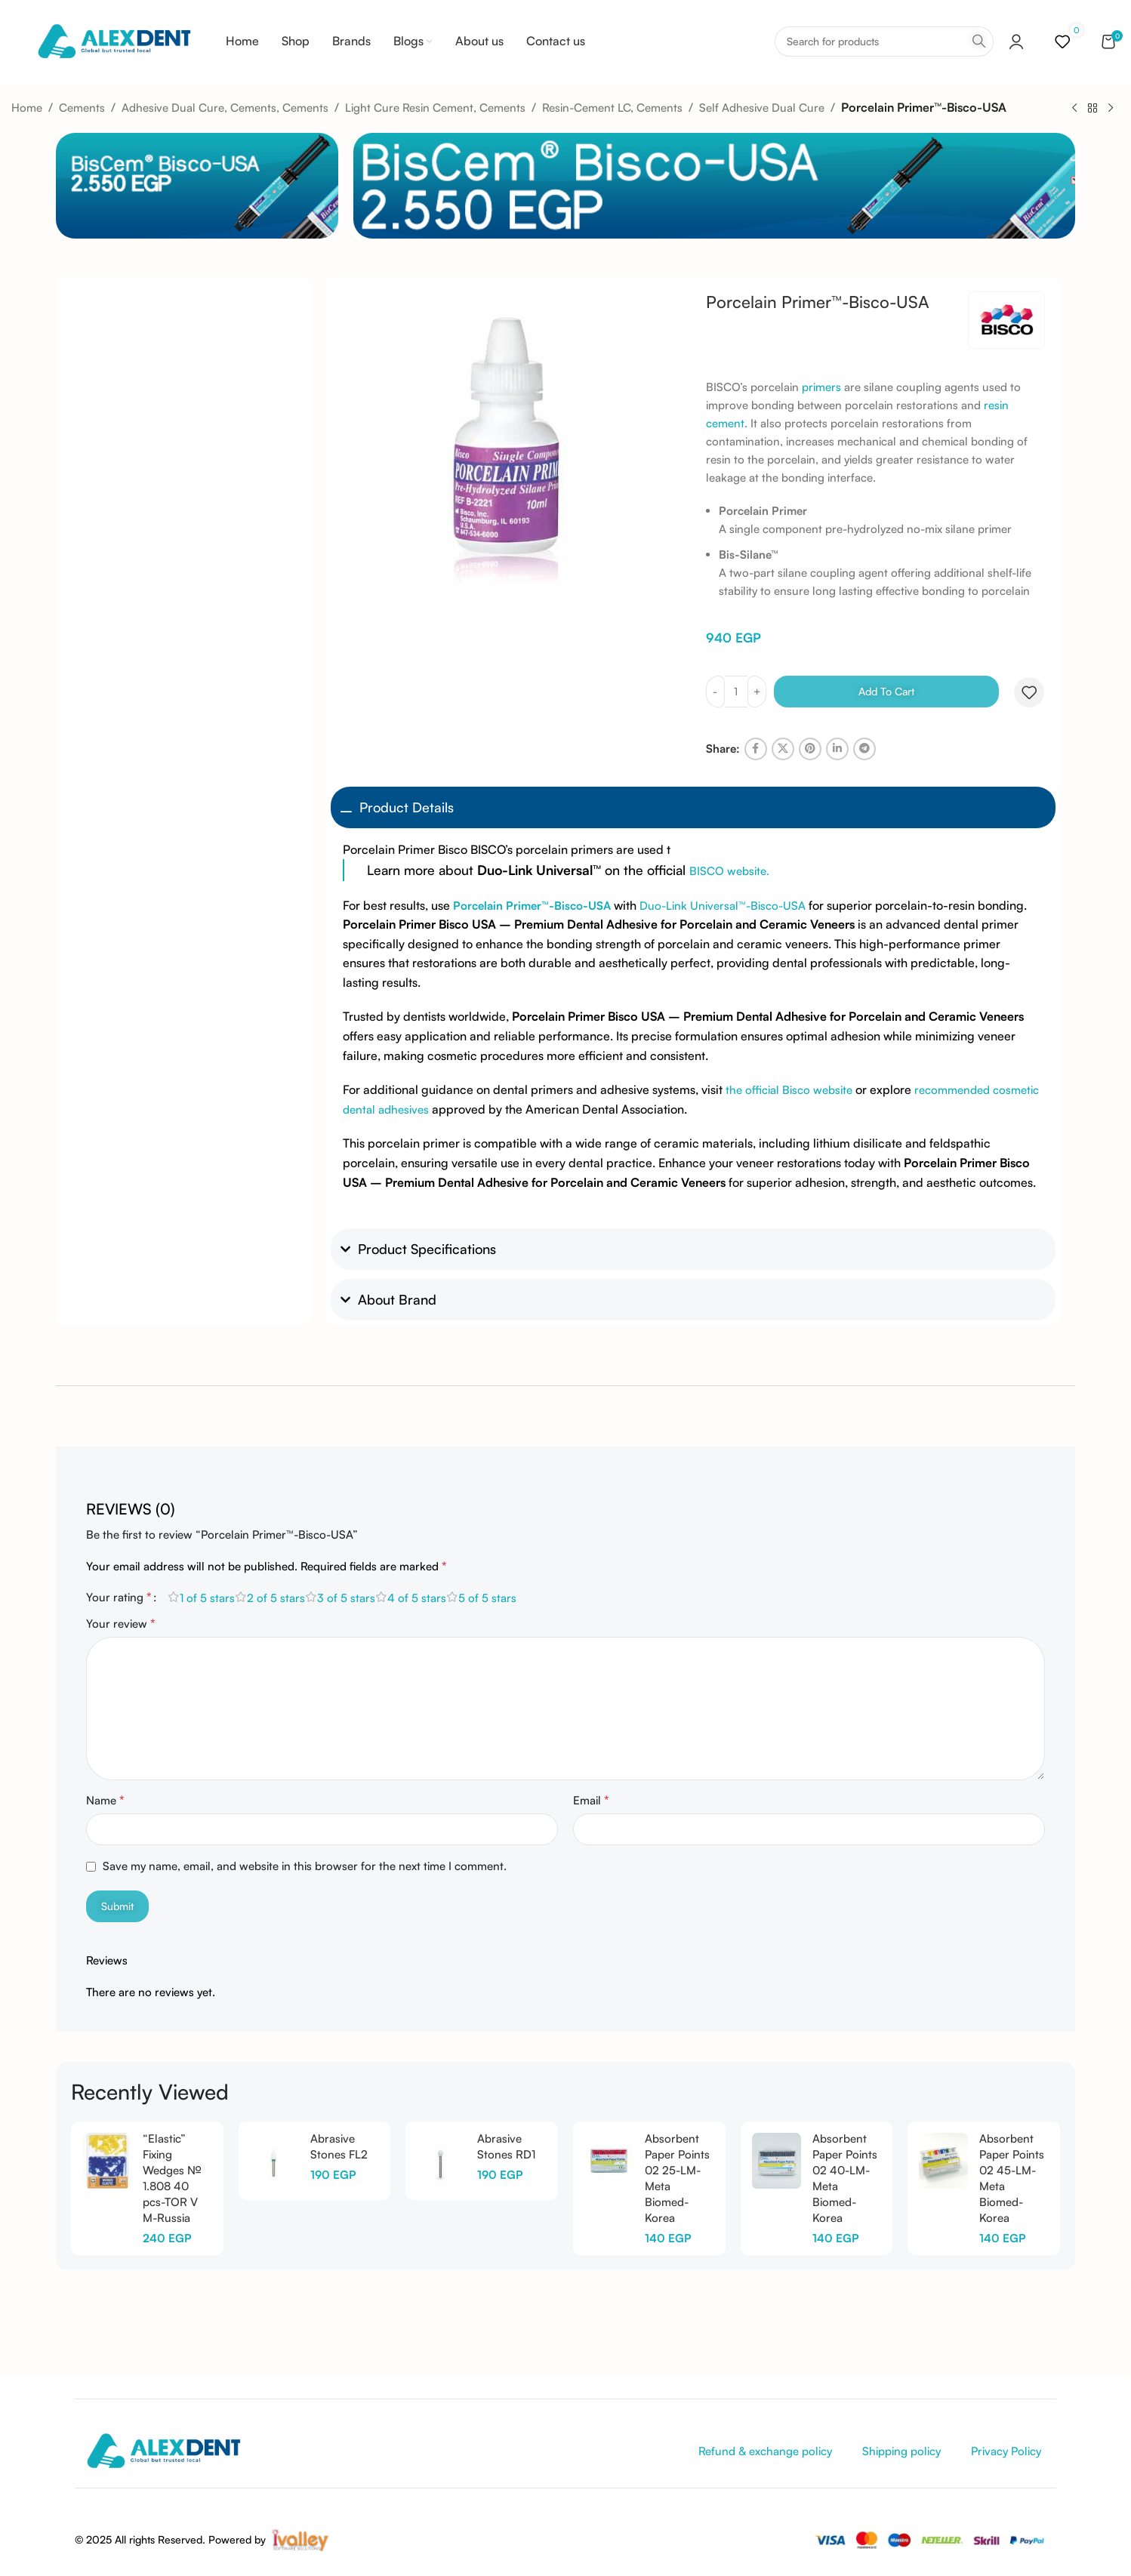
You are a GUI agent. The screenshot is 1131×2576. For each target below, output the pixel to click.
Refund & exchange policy (765, 2451)
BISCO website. (729, 871)
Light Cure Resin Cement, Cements (435, 107)
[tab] (130, 1502)
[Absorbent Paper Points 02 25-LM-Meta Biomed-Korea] (608, 2161)
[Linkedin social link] (837, 749)
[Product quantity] (736, 691)
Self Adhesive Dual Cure (761, 107)
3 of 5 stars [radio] (346, 1598)
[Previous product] (1074, 108)
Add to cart (886, 691)
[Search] (884, 41)
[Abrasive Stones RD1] (441, 2161)
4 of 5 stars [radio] (416, 1598)
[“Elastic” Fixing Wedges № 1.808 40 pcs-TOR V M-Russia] (106, 2161)
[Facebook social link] (755, 749)
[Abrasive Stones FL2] (274, 2161)
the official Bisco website (790, 1090)
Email (591, 1799)
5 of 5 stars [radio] (487, 1598)
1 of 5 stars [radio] (207, 1598)
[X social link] (783, 749)
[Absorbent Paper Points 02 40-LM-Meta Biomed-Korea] (776, 2161)
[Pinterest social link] (810, 749)
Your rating (119, 1597)
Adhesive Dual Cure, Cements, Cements (225, 107)
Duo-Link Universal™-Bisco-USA (722, 905)
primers (821, 387)
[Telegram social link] (864, 749)
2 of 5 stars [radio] (276, 1598)
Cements (82, 107)
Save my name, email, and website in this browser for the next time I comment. (305, 1866)
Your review (121, 1623)
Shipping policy (901, 2451)
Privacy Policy (1006, 2451)
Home (26, 107)
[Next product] (1111, 108)
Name (105, 1799)
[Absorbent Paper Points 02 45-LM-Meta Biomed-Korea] (943, 2161)
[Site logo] (114, 40)
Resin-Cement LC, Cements (612, 107)
